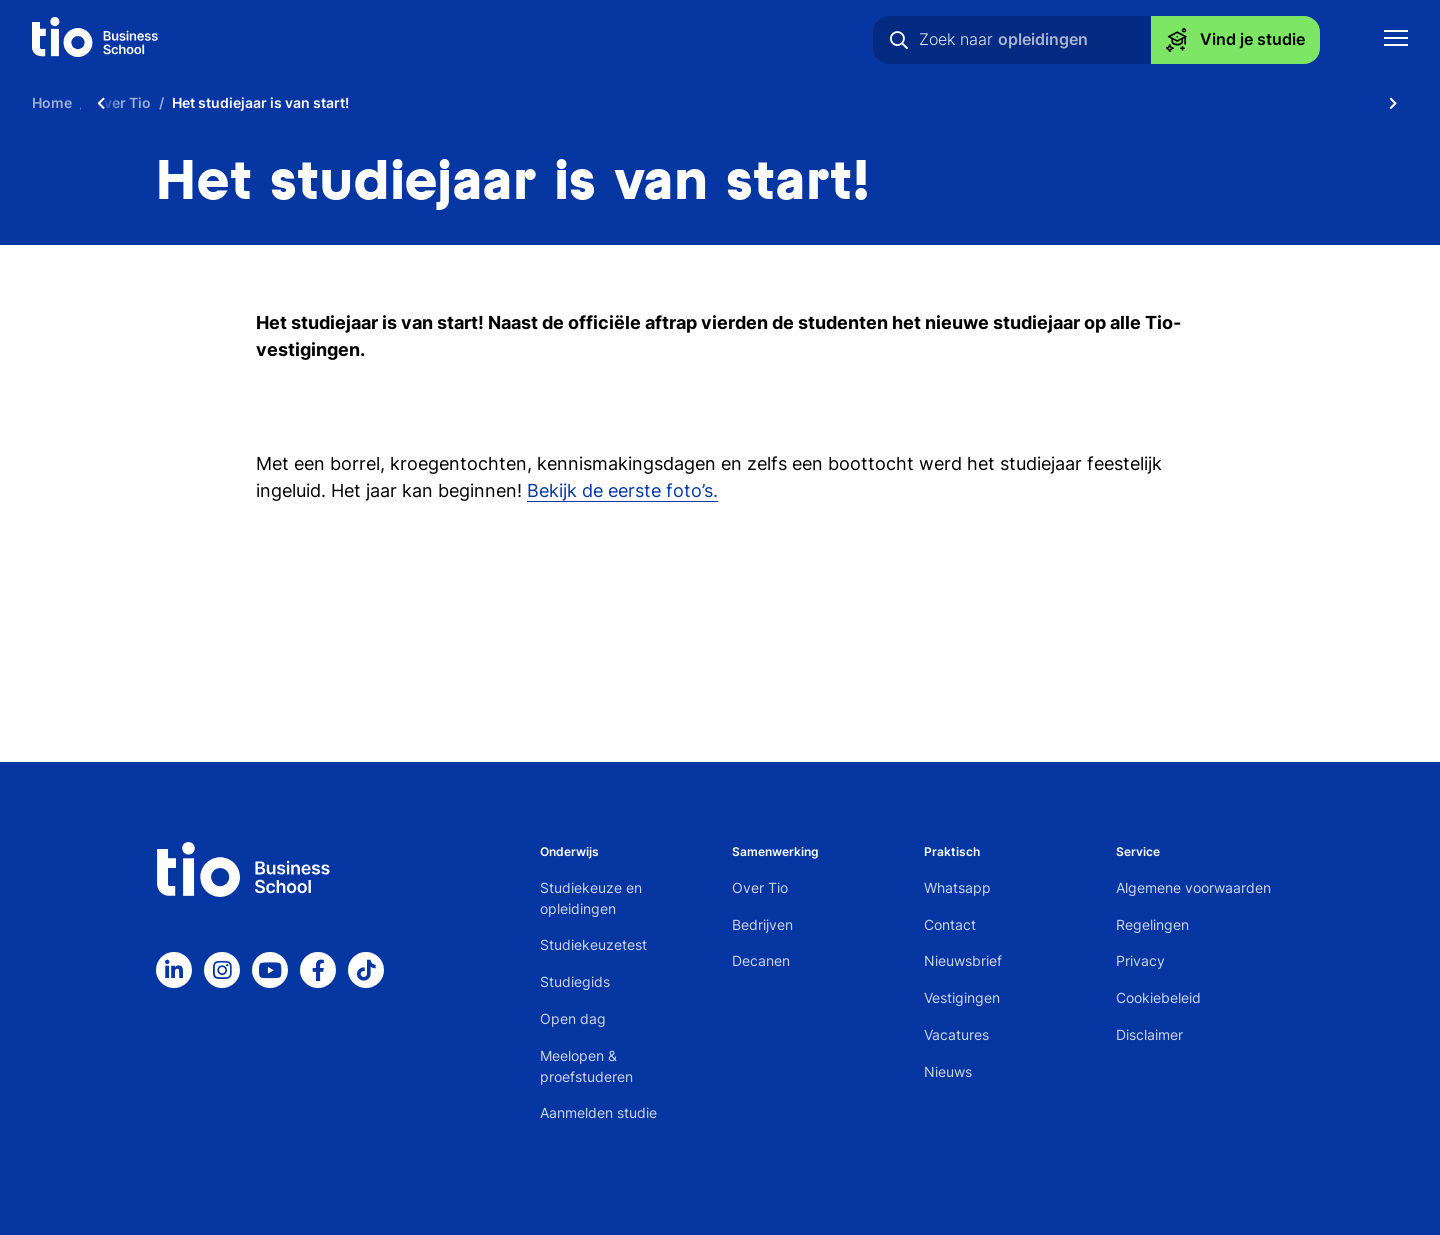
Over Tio (760, 887)
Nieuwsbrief (963, 960)
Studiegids (575, 981)
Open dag (573, 1018)
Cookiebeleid (1158, 997)
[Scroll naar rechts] (1393, 102)
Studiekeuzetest (593, 944)
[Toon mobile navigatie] (1396, 40)
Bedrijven (762, 924)
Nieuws (948, 1071)
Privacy (1140, 960)
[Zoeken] (899, 40)
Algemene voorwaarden (1193, 887)
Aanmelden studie (598, 1112)
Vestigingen (962, 997)
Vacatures (956, 1034)
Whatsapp (957, 887)
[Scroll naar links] (101, 102)
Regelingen (1152, 924)
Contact (950, 924)
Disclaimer (1149, 1034)
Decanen (761, 960)
